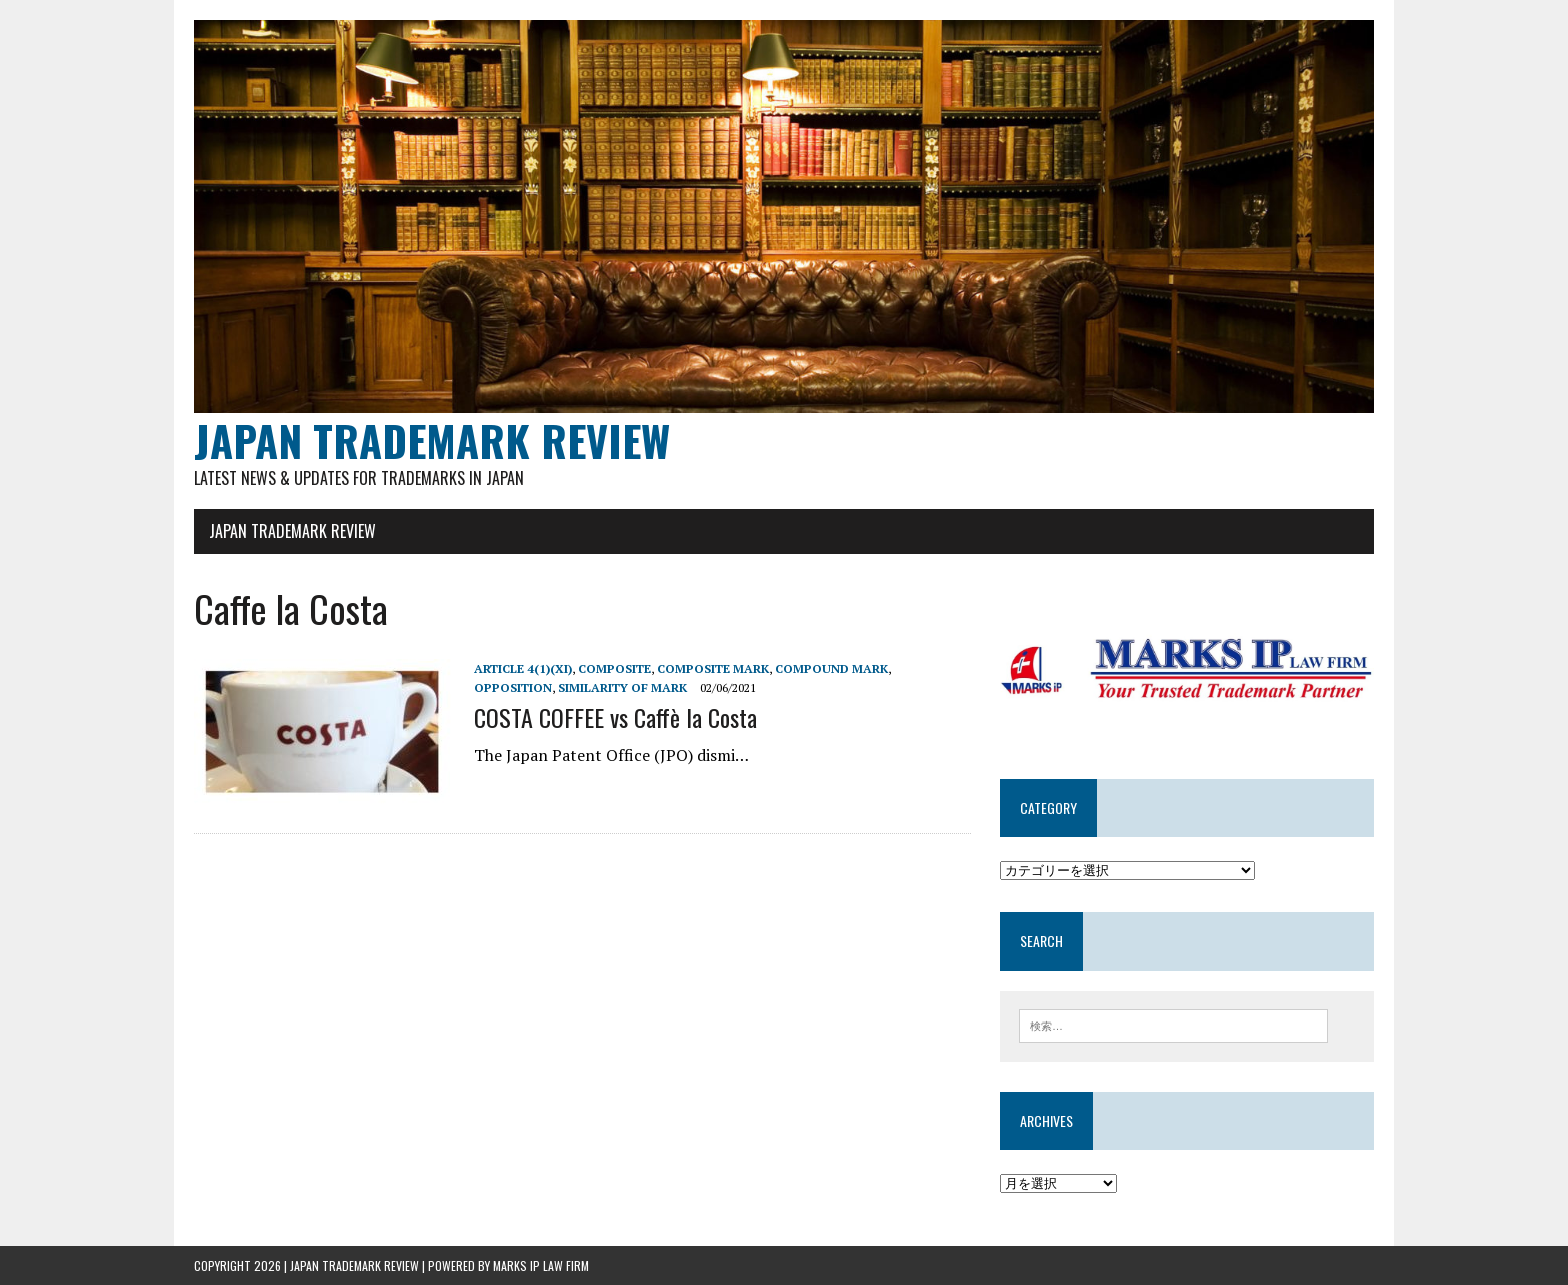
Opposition (513, 687)
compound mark (831, 668)
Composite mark (713, 668)
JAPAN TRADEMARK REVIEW (292, 531)
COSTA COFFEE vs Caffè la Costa (615, 717)
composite (614, 668)
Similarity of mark (622, 687)
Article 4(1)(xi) (523, 668)
